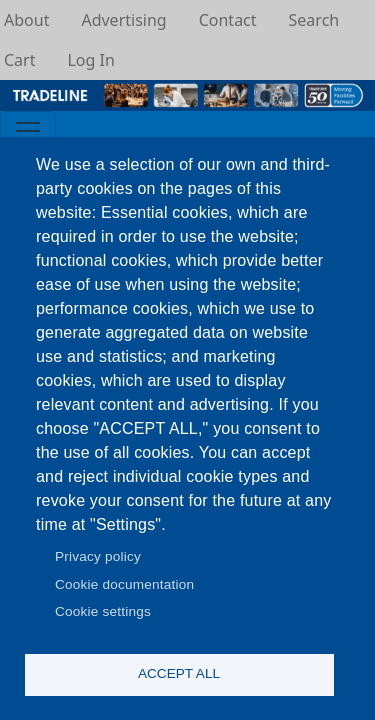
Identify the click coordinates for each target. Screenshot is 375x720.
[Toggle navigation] (28, 131)
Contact (228, 20)
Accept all (179, 673)
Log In (90, 60)
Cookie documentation (124, 584)
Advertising (123, 20)
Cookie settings (103, 611)
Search (314, 20)
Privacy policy (98, 556)
